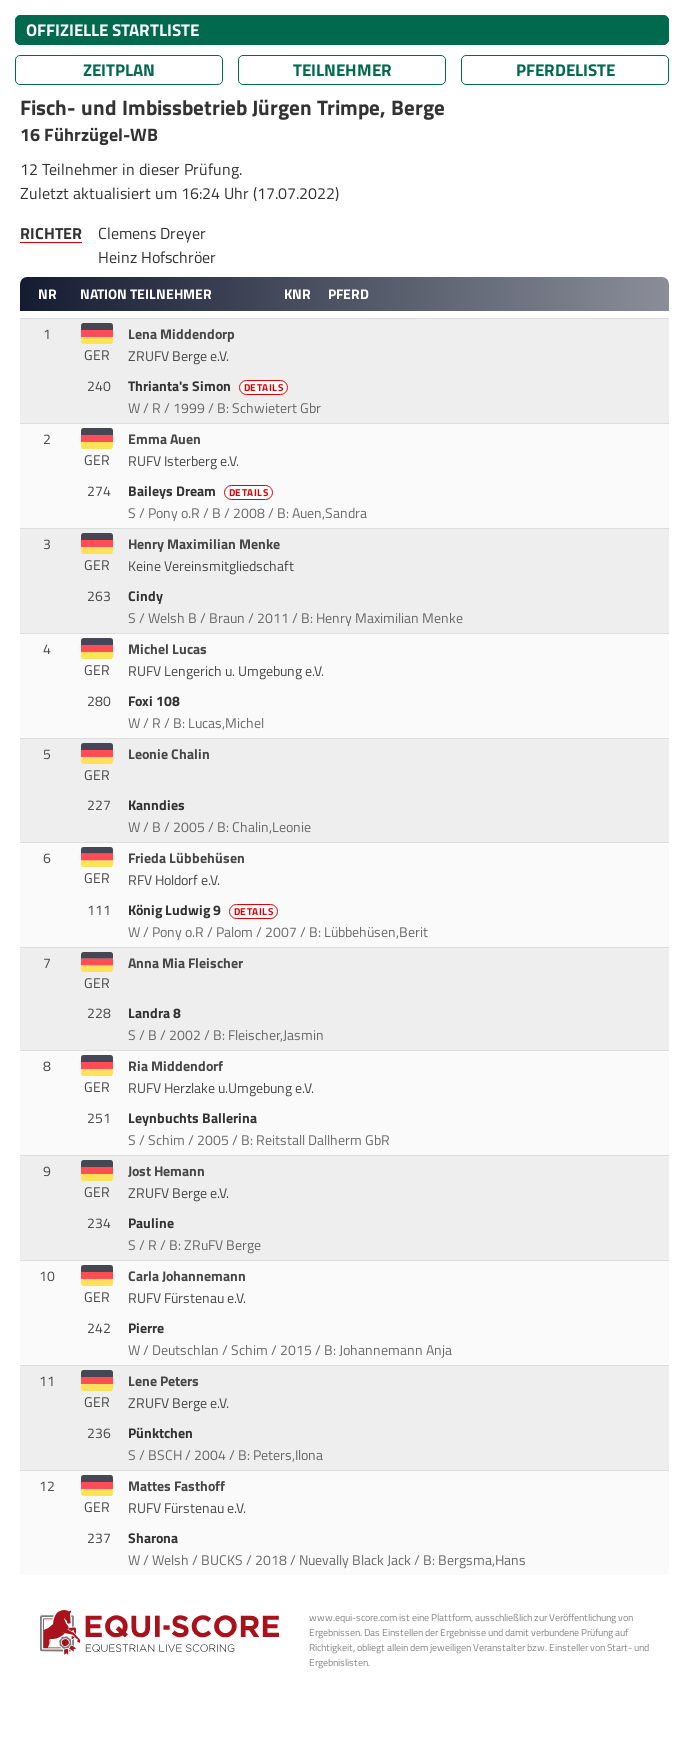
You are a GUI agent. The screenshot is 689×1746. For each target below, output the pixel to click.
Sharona (154, 1538)
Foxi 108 (155, 701)
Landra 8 (156, 1013)
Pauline (152, 1223)
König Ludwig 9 (205, 910)
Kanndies (158, 805)
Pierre (147, 1328)
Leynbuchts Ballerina (194, 1118)
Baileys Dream (202, 491)
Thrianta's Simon (210, 386)
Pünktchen (162, 1433)
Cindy (147, 596)
